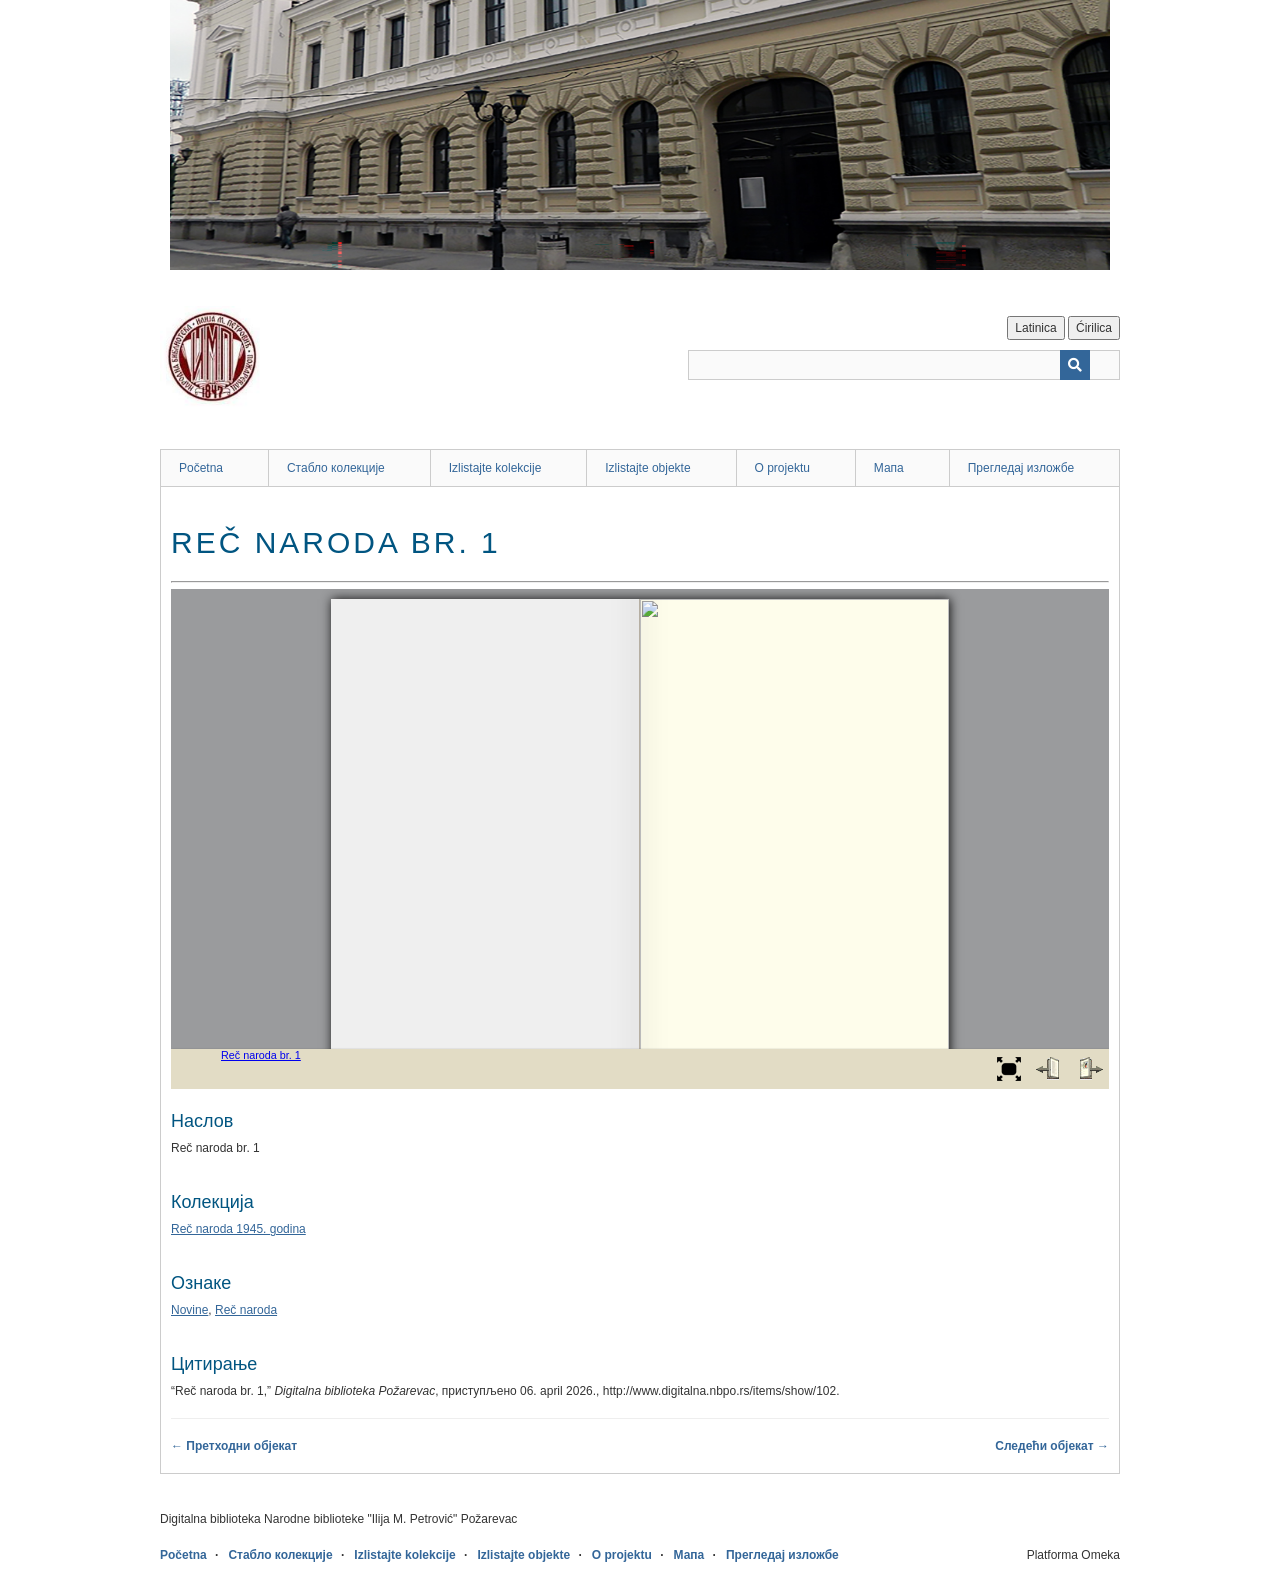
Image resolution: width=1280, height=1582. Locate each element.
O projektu (782, 468)
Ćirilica (1094, 328)
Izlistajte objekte (647, 468)
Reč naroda (246, 1310)
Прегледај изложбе (1021, 468)
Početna (201, 468)
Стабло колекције (336, 468)
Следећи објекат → (1052, 1446)
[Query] (904, 365)
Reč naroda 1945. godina (238, 1229)
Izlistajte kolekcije (495, 468)
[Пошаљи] (1075, 365)
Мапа (889, 468)
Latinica (1035, 328)
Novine (189, 1310)
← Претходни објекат (234, 1446)
